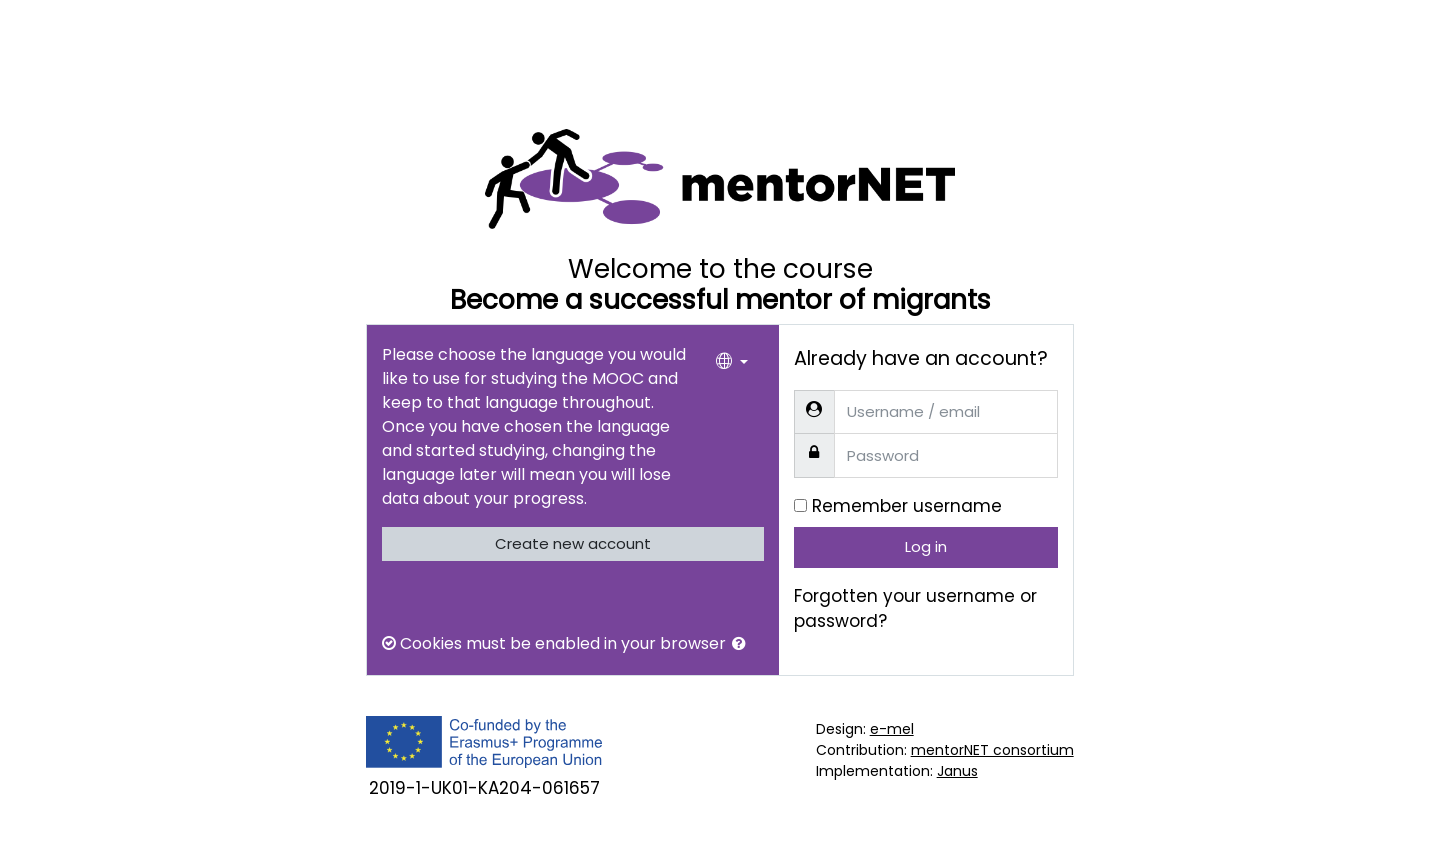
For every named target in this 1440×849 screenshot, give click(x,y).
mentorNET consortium (992, 750)
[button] (743, 644)
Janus (957, 771)
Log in (926, 546)
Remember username (907, 506)
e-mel (892, 729)
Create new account (573, 543)
